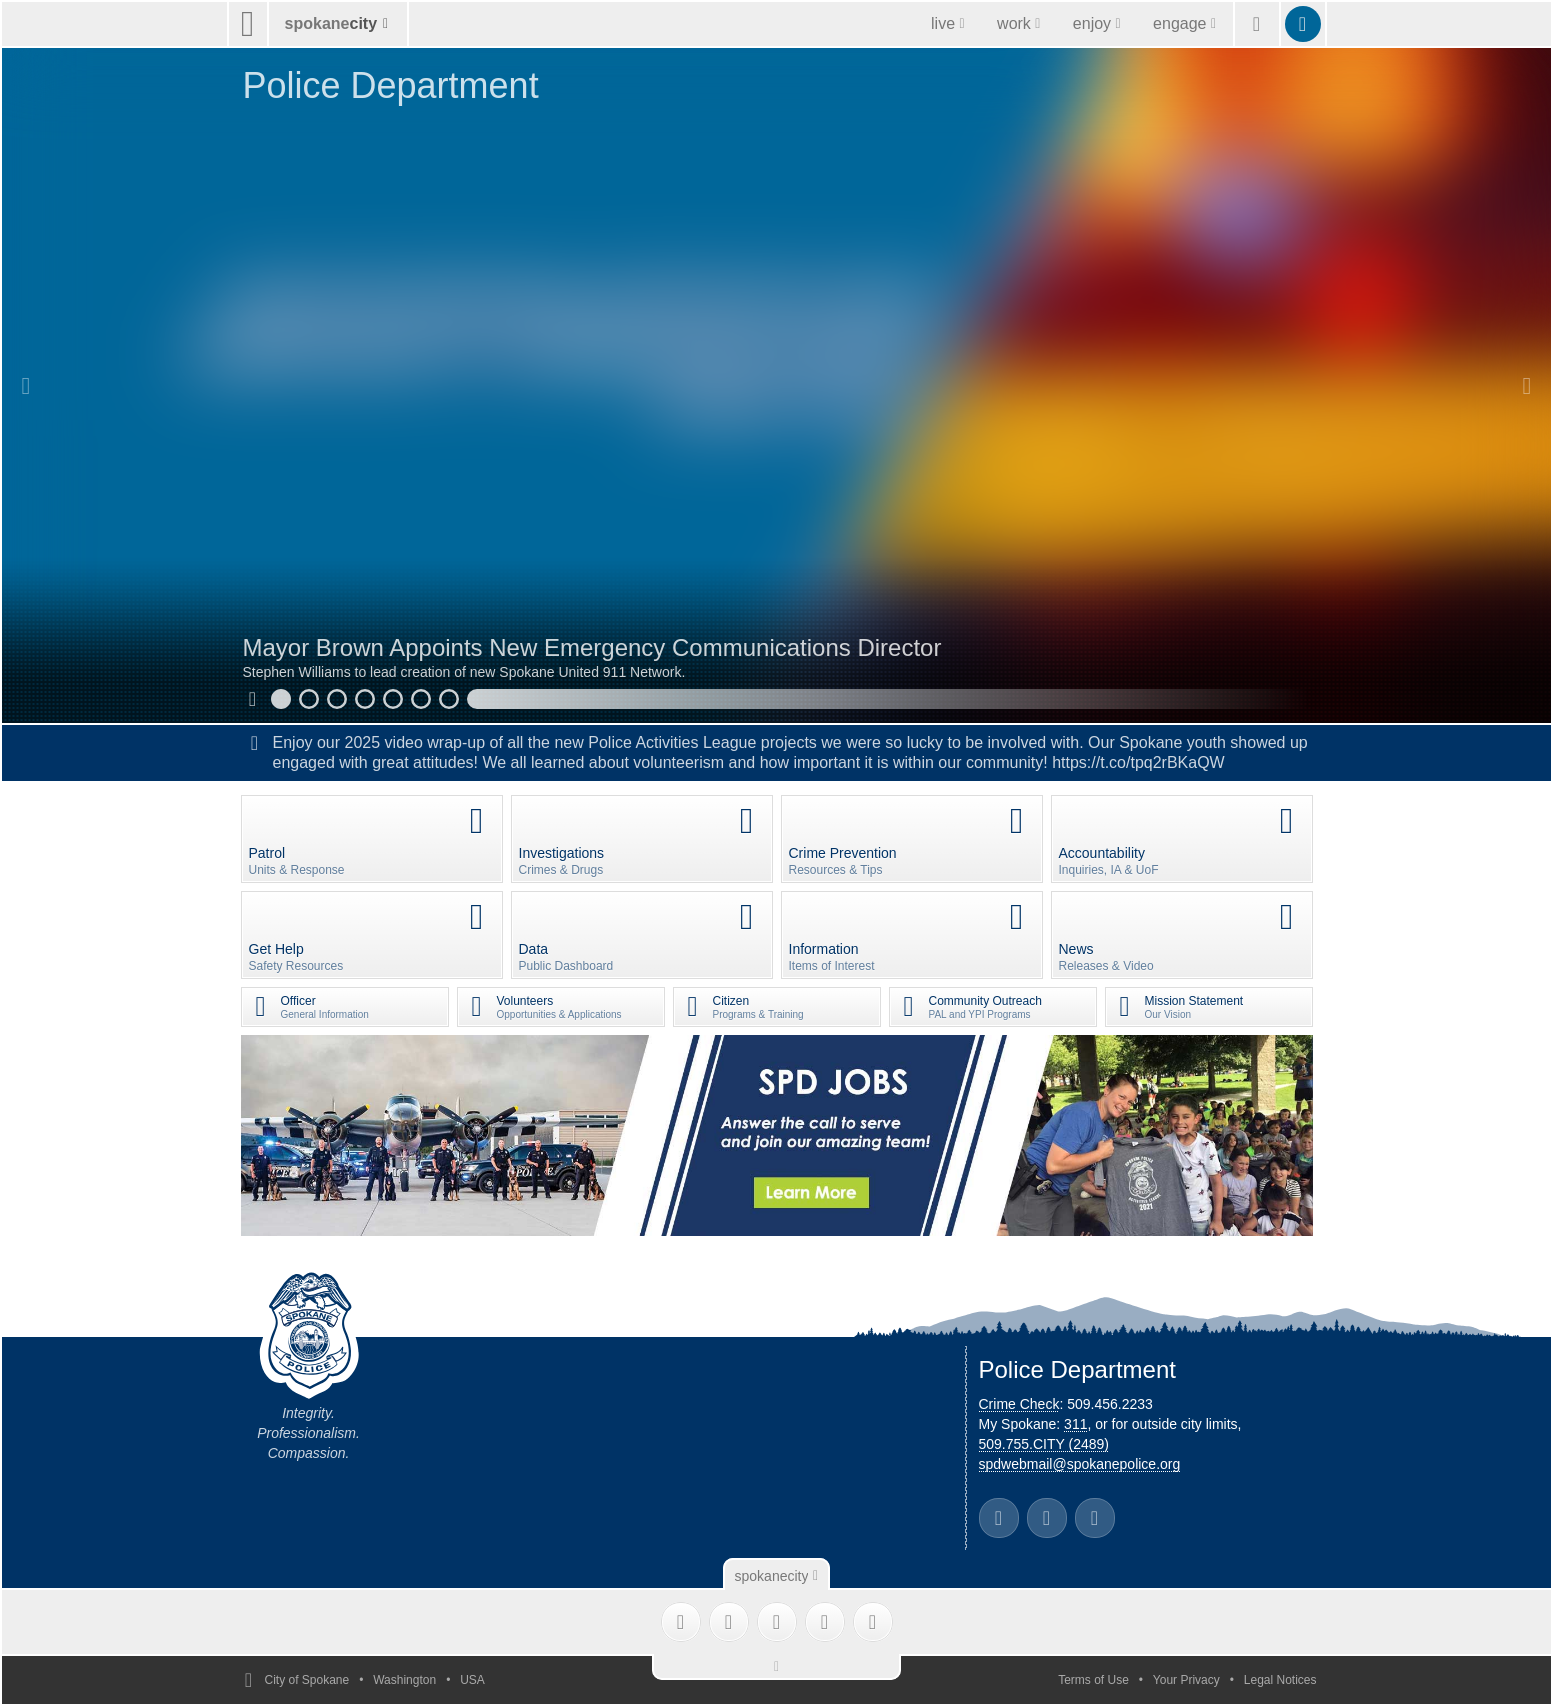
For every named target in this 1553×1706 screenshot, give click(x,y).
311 (1075, 1424)
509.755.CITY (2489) (1044, 1444)
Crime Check (1019, 1404)
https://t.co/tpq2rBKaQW (1138, 762)
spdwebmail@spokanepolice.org (1080, 1464)
